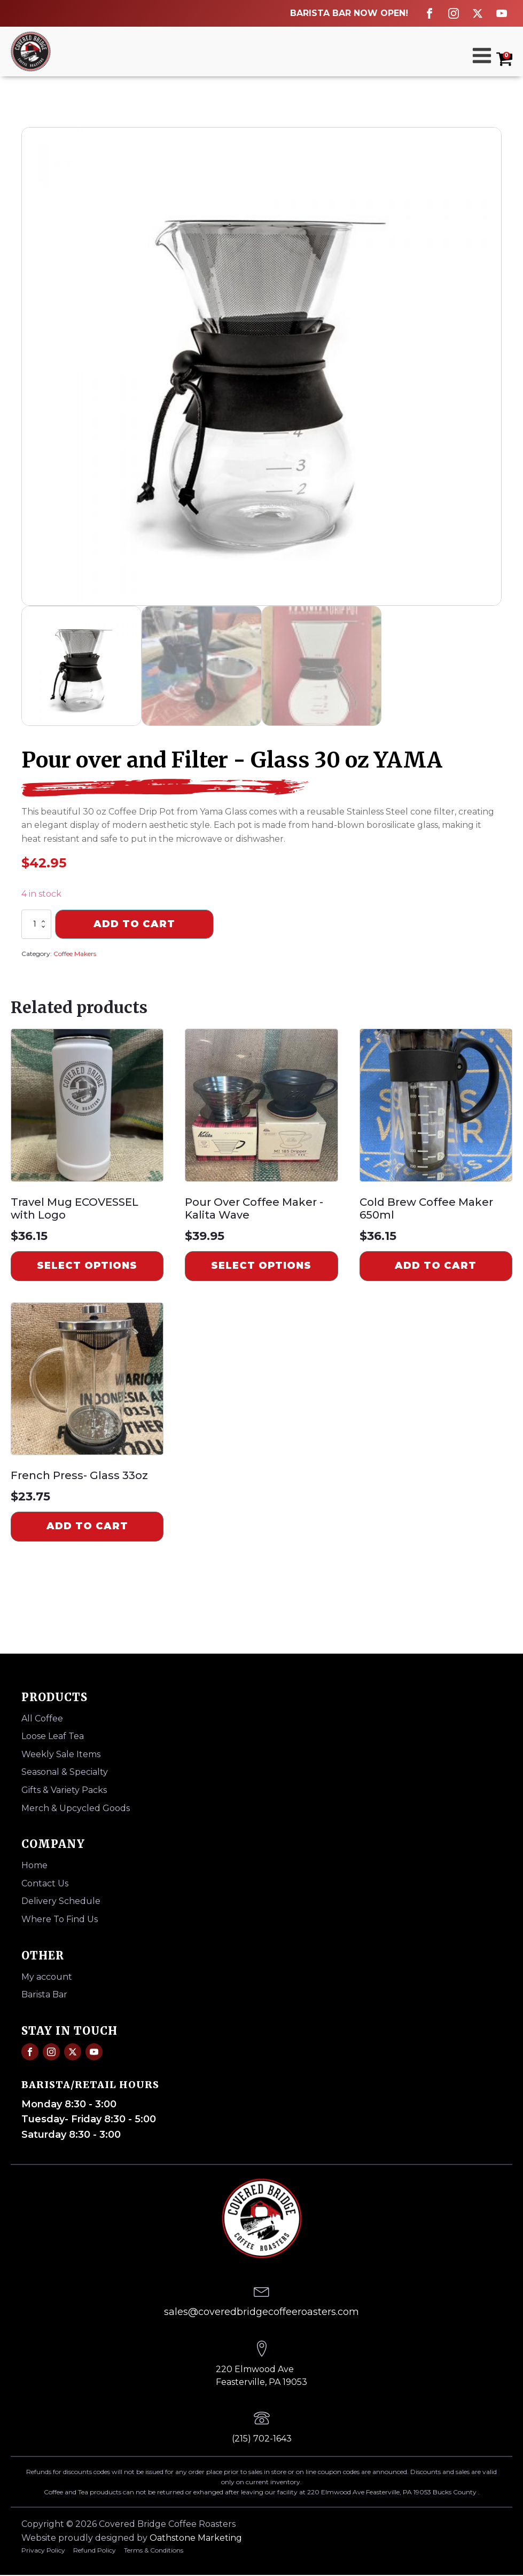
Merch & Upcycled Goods (75, 1808)
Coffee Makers (74, 954)
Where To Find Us (59, 1919)
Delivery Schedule (60, 1901)
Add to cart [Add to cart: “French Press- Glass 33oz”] (87, 1526)
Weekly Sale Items (60, 1754)
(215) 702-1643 (262, 2438)
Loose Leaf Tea (52, 1736)
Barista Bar (44, 1994)
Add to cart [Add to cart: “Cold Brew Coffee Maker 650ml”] (436, 1265)
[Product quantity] (36, 924)
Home (34, 1865)
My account (46, 1977)
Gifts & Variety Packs (64, 1790)
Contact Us (44, 1883)
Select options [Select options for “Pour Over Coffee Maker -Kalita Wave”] (261, 1265)
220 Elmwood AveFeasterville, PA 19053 (261, 2375)
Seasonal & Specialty (64, 1772)
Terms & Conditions (153, 2550)
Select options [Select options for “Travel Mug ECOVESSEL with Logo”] (87, 1265)
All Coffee (42, 1718)
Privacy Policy (43, 2550)
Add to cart (134, 924)
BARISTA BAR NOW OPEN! (349, 13)
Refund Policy (94, 2550)
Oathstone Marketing (196, 2538)
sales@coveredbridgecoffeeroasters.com (261, 2312)
